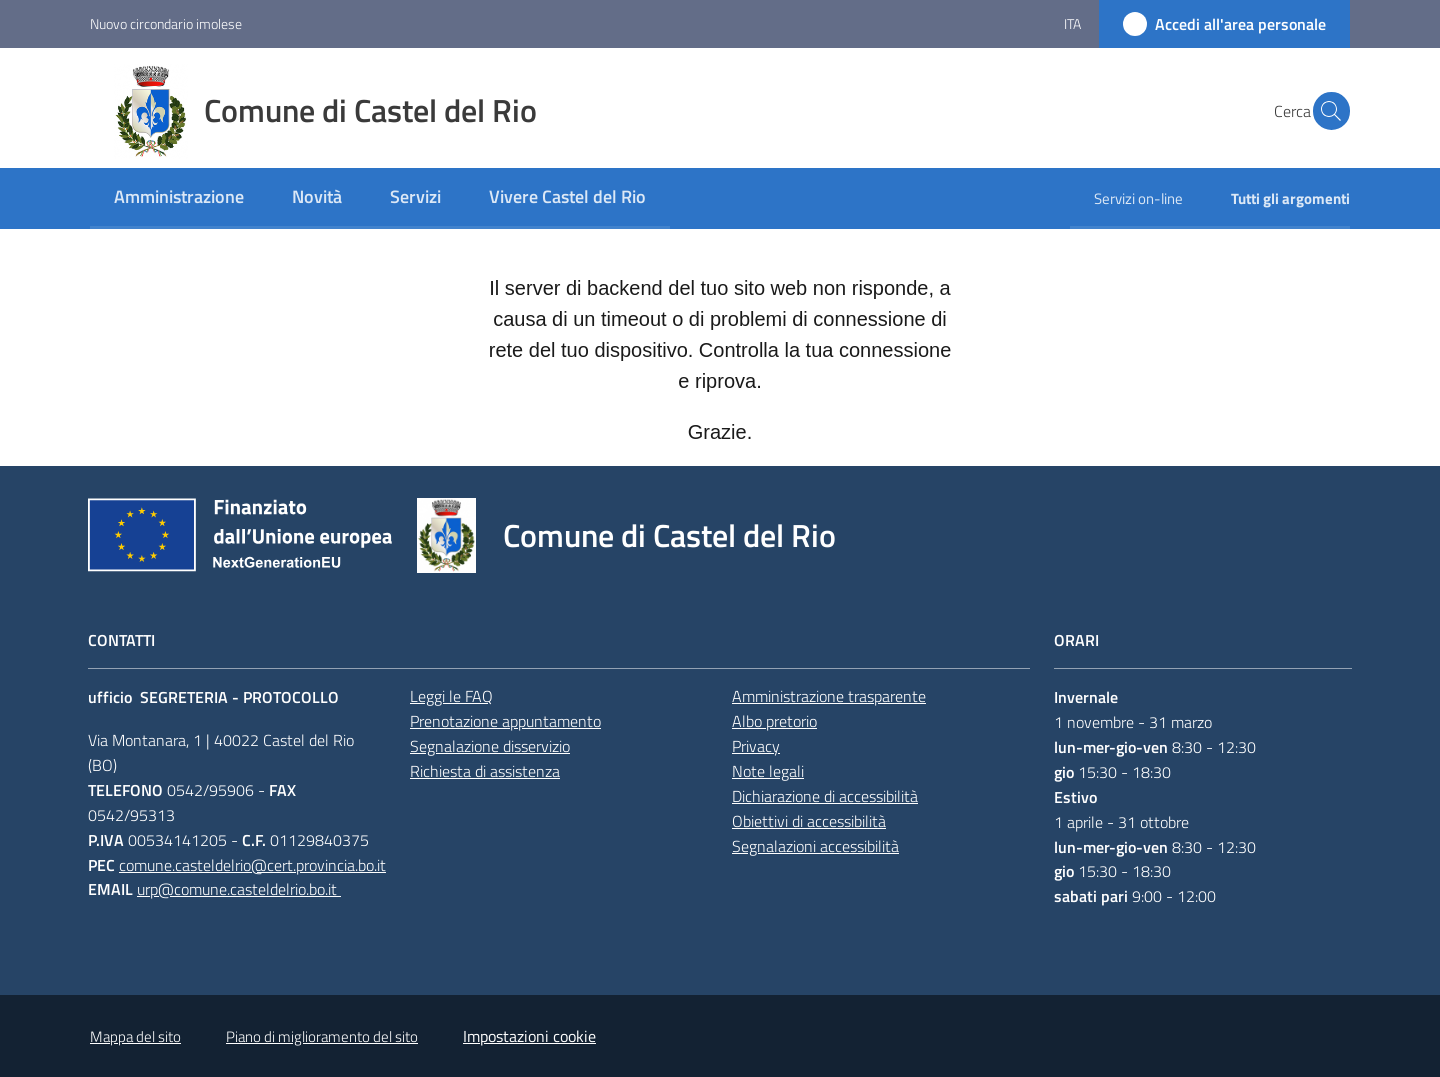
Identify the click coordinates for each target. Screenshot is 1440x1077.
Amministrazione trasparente (829, 696)
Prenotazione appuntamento (505, 721)
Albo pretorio (774, 721)
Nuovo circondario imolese (166, 23)
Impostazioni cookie (529, 1036)
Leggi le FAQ (451, 696)
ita (1072, 23)
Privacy (756, 746)
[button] (1326, 111)
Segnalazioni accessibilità (815, 846)
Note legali (768, 771)
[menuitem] (179, 198)
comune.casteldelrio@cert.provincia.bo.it (252, 865)
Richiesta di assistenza (485, 771)
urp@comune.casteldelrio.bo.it (239, 889)
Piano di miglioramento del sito (322, 1036)
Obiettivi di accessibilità (809, 821)
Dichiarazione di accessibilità (825, 796)
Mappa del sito (135, 1036)
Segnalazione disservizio (490, 746)
